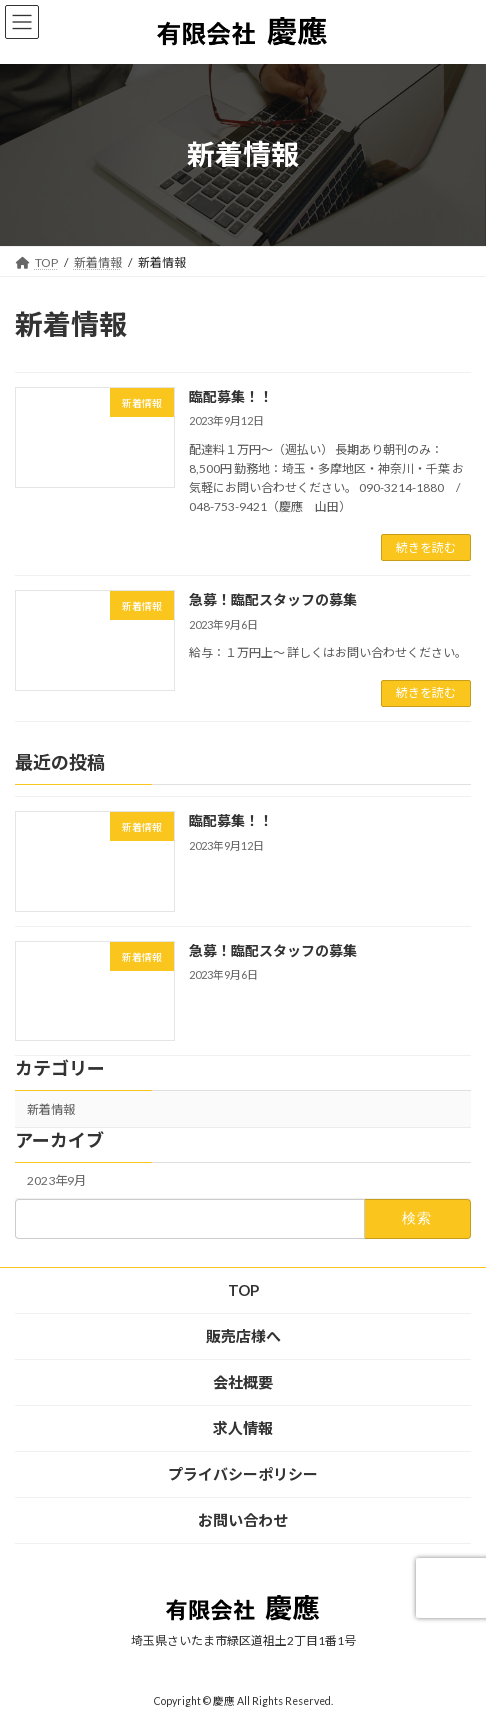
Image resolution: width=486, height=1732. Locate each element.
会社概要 (243, 1382)
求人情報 (243, 1428)
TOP (243, 1290)
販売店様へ (243, 1336)
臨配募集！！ (231, 396)
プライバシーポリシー (243, 1474)
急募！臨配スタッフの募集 (273, 599)
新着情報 (51, 1109)
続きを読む (426, 547)
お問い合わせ (243, 1520)
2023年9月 (56, 1180)
